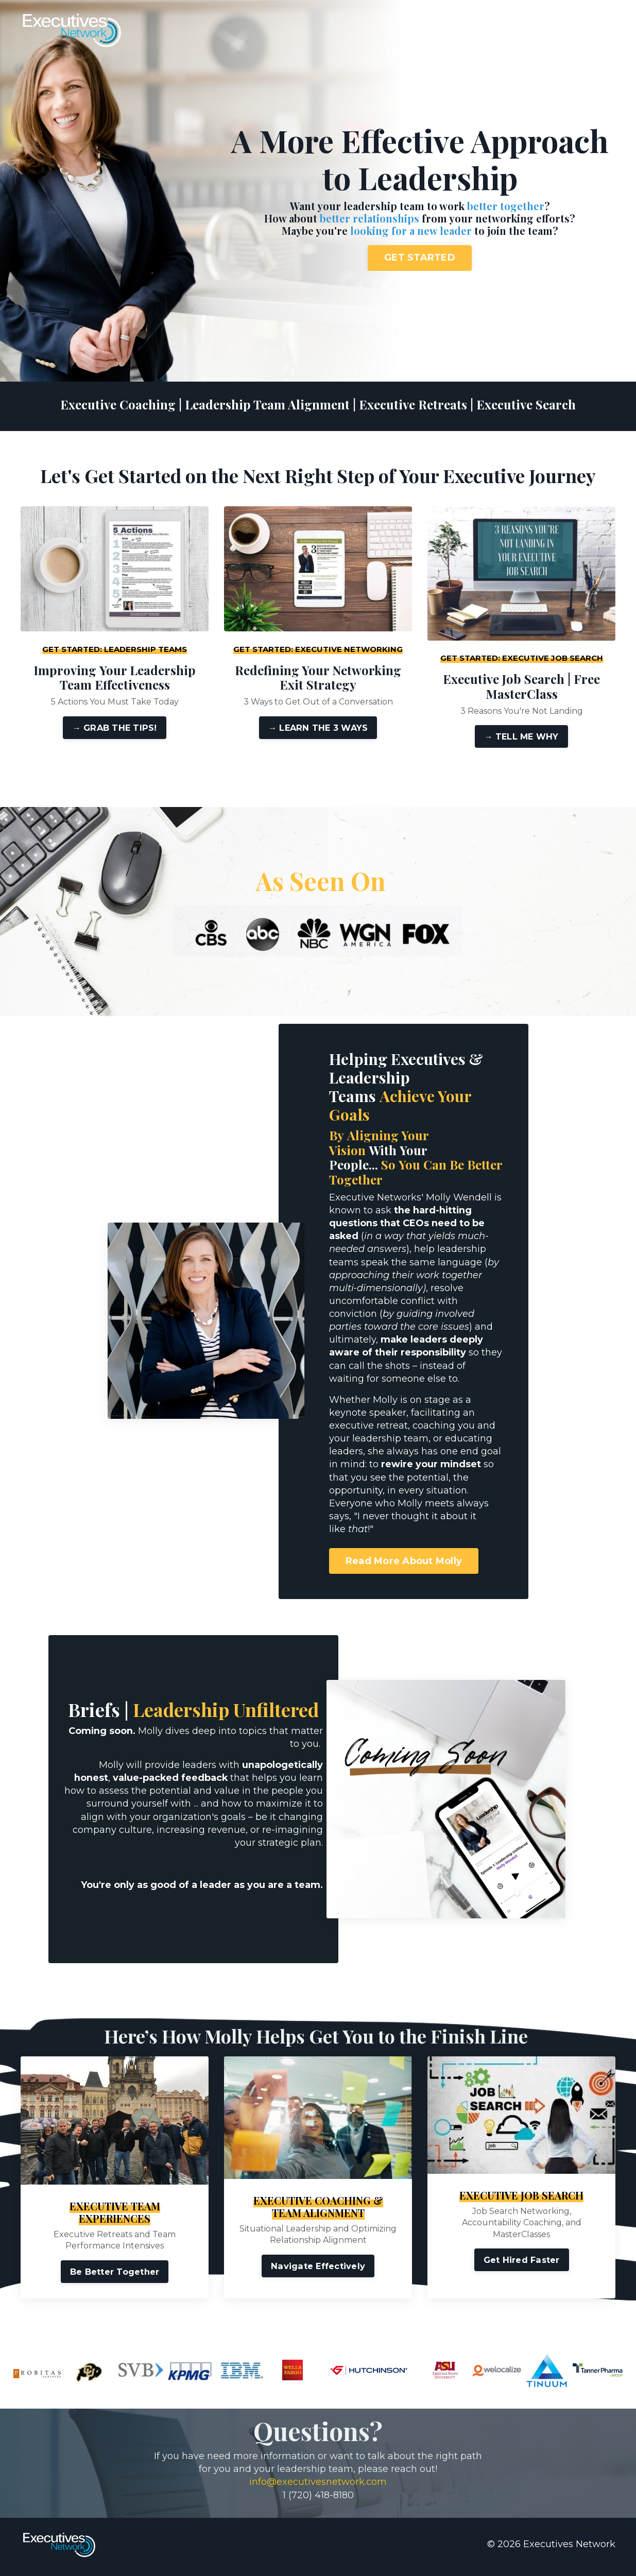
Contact (553, 31)
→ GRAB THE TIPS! (114, 728)
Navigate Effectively (318, 2270)
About (510, 31)
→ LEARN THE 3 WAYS (318, 728)
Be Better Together (115, 2276)
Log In (596, 31)
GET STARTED (419, 257)
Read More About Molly (405, 1562)
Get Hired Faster (522, 2264)
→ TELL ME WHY (521, 736)
